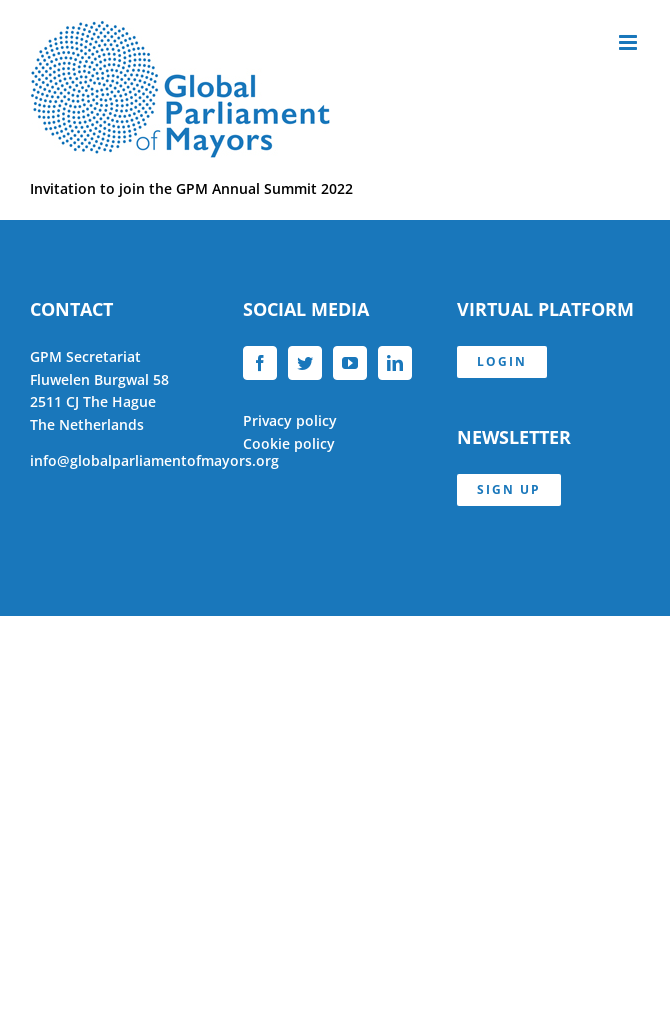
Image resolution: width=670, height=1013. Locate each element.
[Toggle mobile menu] (629, 42)
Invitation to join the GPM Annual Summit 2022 (191, 188)
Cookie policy (289, 443)
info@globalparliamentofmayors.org (154, 460)
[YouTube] (350, 363)
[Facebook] (260, 363)
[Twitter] (305, 363)
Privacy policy (290, 420)
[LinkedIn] (395, 363)
